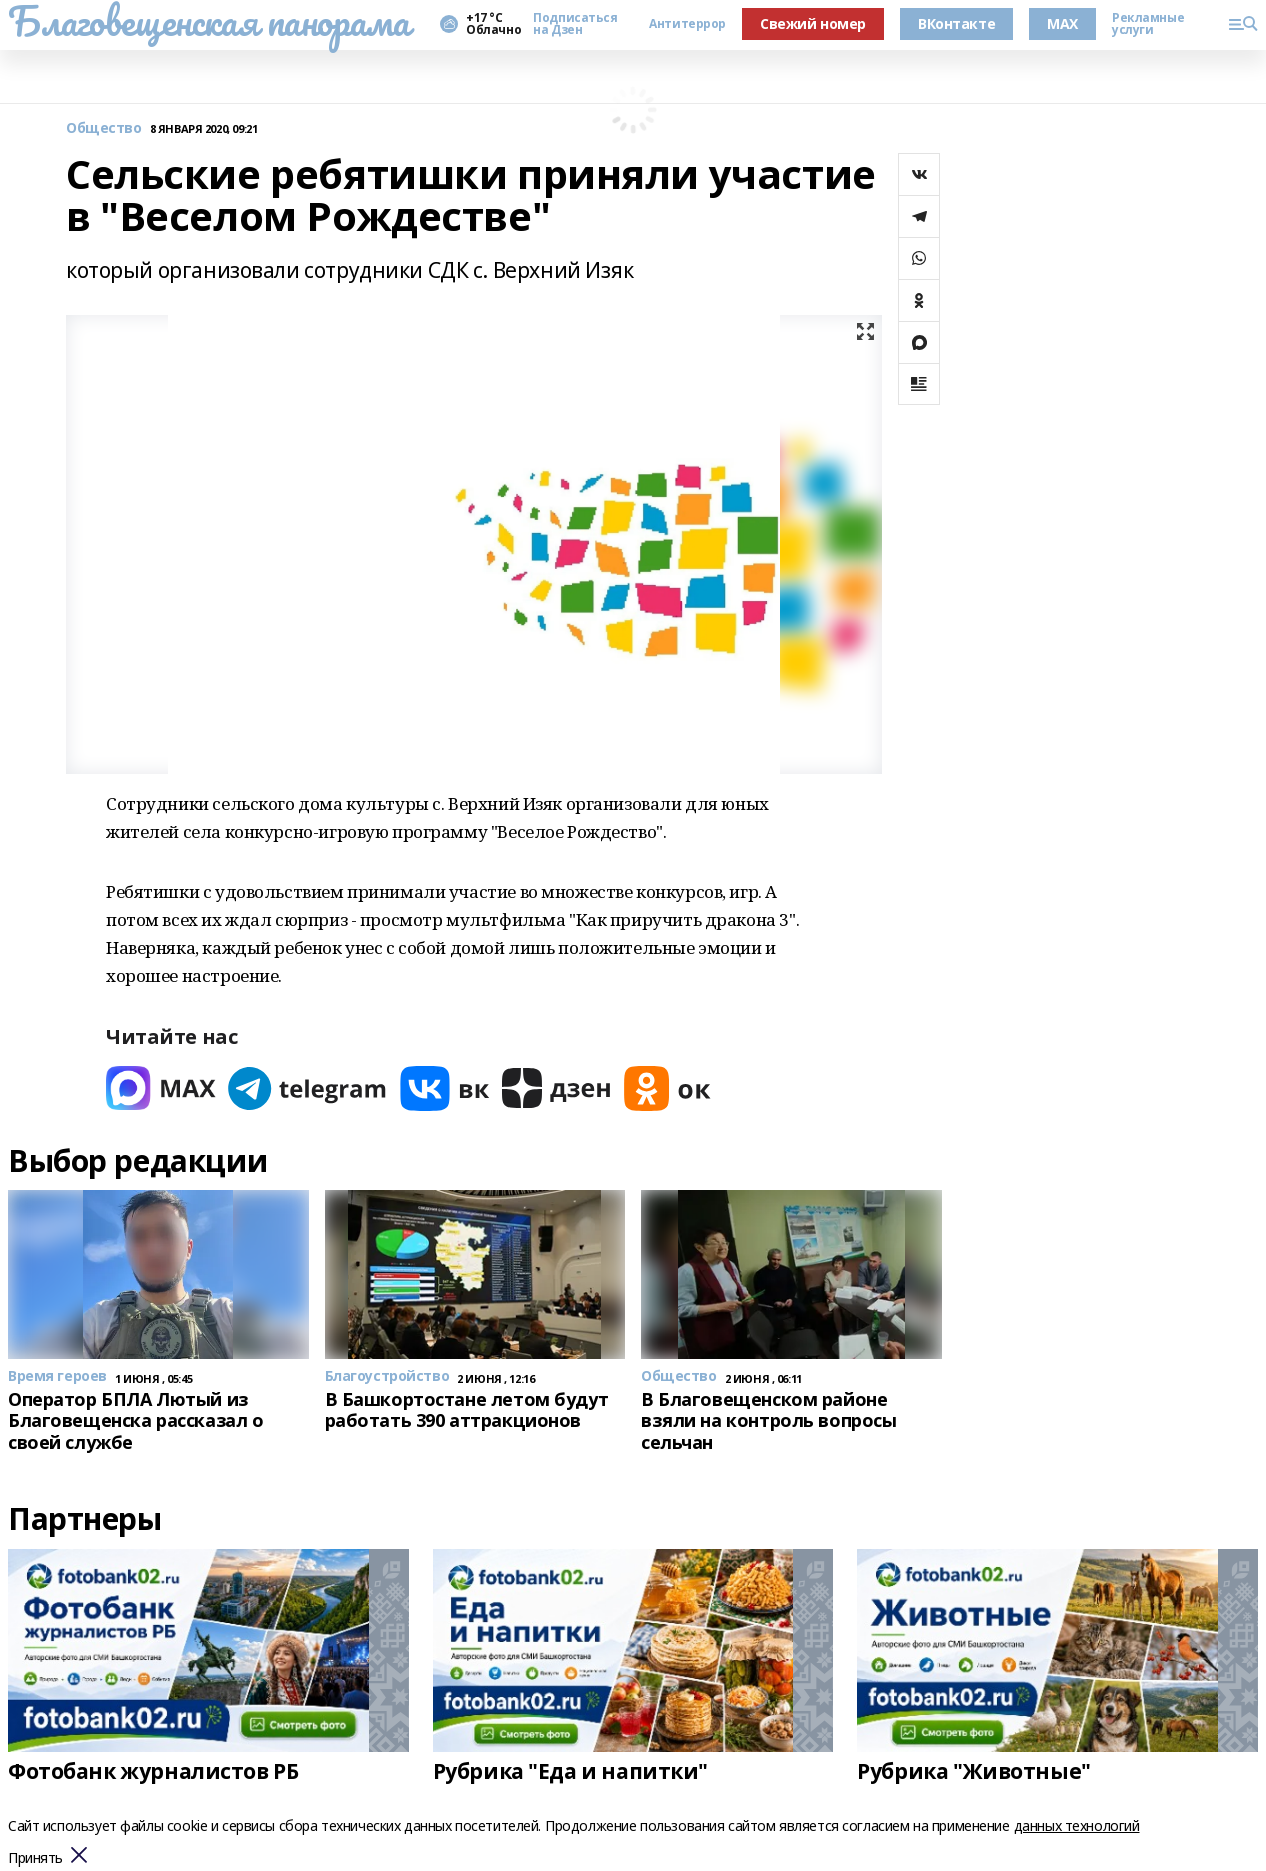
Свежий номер (813, 23)
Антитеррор (687, 24)
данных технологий (1077, 1825)
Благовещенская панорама (208, 21)
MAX (1062, 23)
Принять (35, 1858)
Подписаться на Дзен (575, 24)
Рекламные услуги (1148, 24)
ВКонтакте (956, 23)
